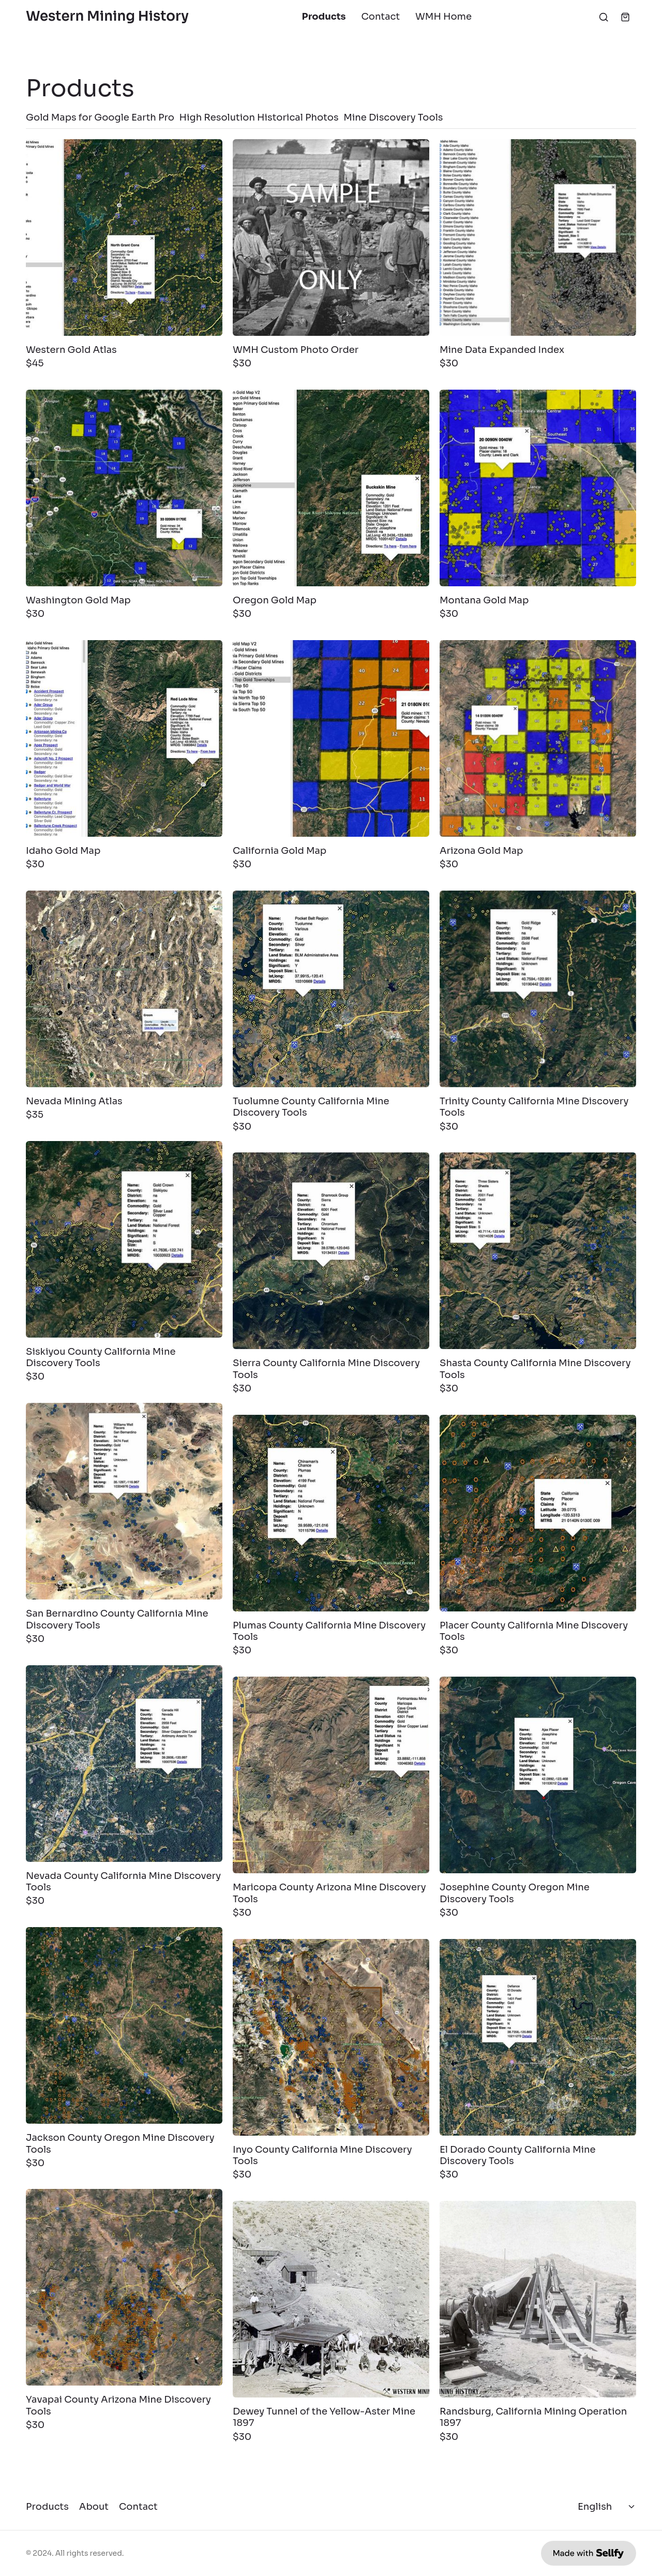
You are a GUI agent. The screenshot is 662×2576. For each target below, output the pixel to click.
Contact (381, 17)
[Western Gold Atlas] (124, 237)
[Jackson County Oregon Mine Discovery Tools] (124, 2025)
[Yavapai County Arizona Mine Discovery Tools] (124, 2287)
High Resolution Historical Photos (259, 117)
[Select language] (607, 2506)
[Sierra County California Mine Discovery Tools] (331, 1250)
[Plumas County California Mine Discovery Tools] (331, 1513)
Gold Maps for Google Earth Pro (100, 117)
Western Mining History (107, 17)
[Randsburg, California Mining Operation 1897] (538, 2299)
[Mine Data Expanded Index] (538, 237)
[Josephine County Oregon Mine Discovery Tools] (538, 1775)
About (94, 2506)
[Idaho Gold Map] (124, 738)
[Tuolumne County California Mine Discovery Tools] (331, 989)
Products (324, 17)
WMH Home (443, 17)
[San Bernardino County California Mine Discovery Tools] (124, 1501)
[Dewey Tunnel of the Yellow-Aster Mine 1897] (331, 2299)
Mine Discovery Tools (393, 117)
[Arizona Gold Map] (538, 738)
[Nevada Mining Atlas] (124, 989)
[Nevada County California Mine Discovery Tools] (124, 1763)
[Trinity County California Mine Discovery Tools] (538, 989)
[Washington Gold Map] (124, 488)
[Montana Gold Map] (538, 488)
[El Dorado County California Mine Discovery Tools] (538, 2037)
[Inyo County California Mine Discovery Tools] (331, 2037)
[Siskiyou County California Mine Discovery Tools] (124, 1239)
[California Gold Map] (331, 738)
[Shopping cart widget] (625, 17)
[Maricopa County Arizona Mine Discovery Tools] (331, 1775)
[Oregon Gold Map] (331, 488)
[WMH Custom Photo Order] (331, 237)
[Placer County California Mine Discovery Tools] (538, 1513)
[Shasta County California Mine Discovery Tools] (538, 1250)
